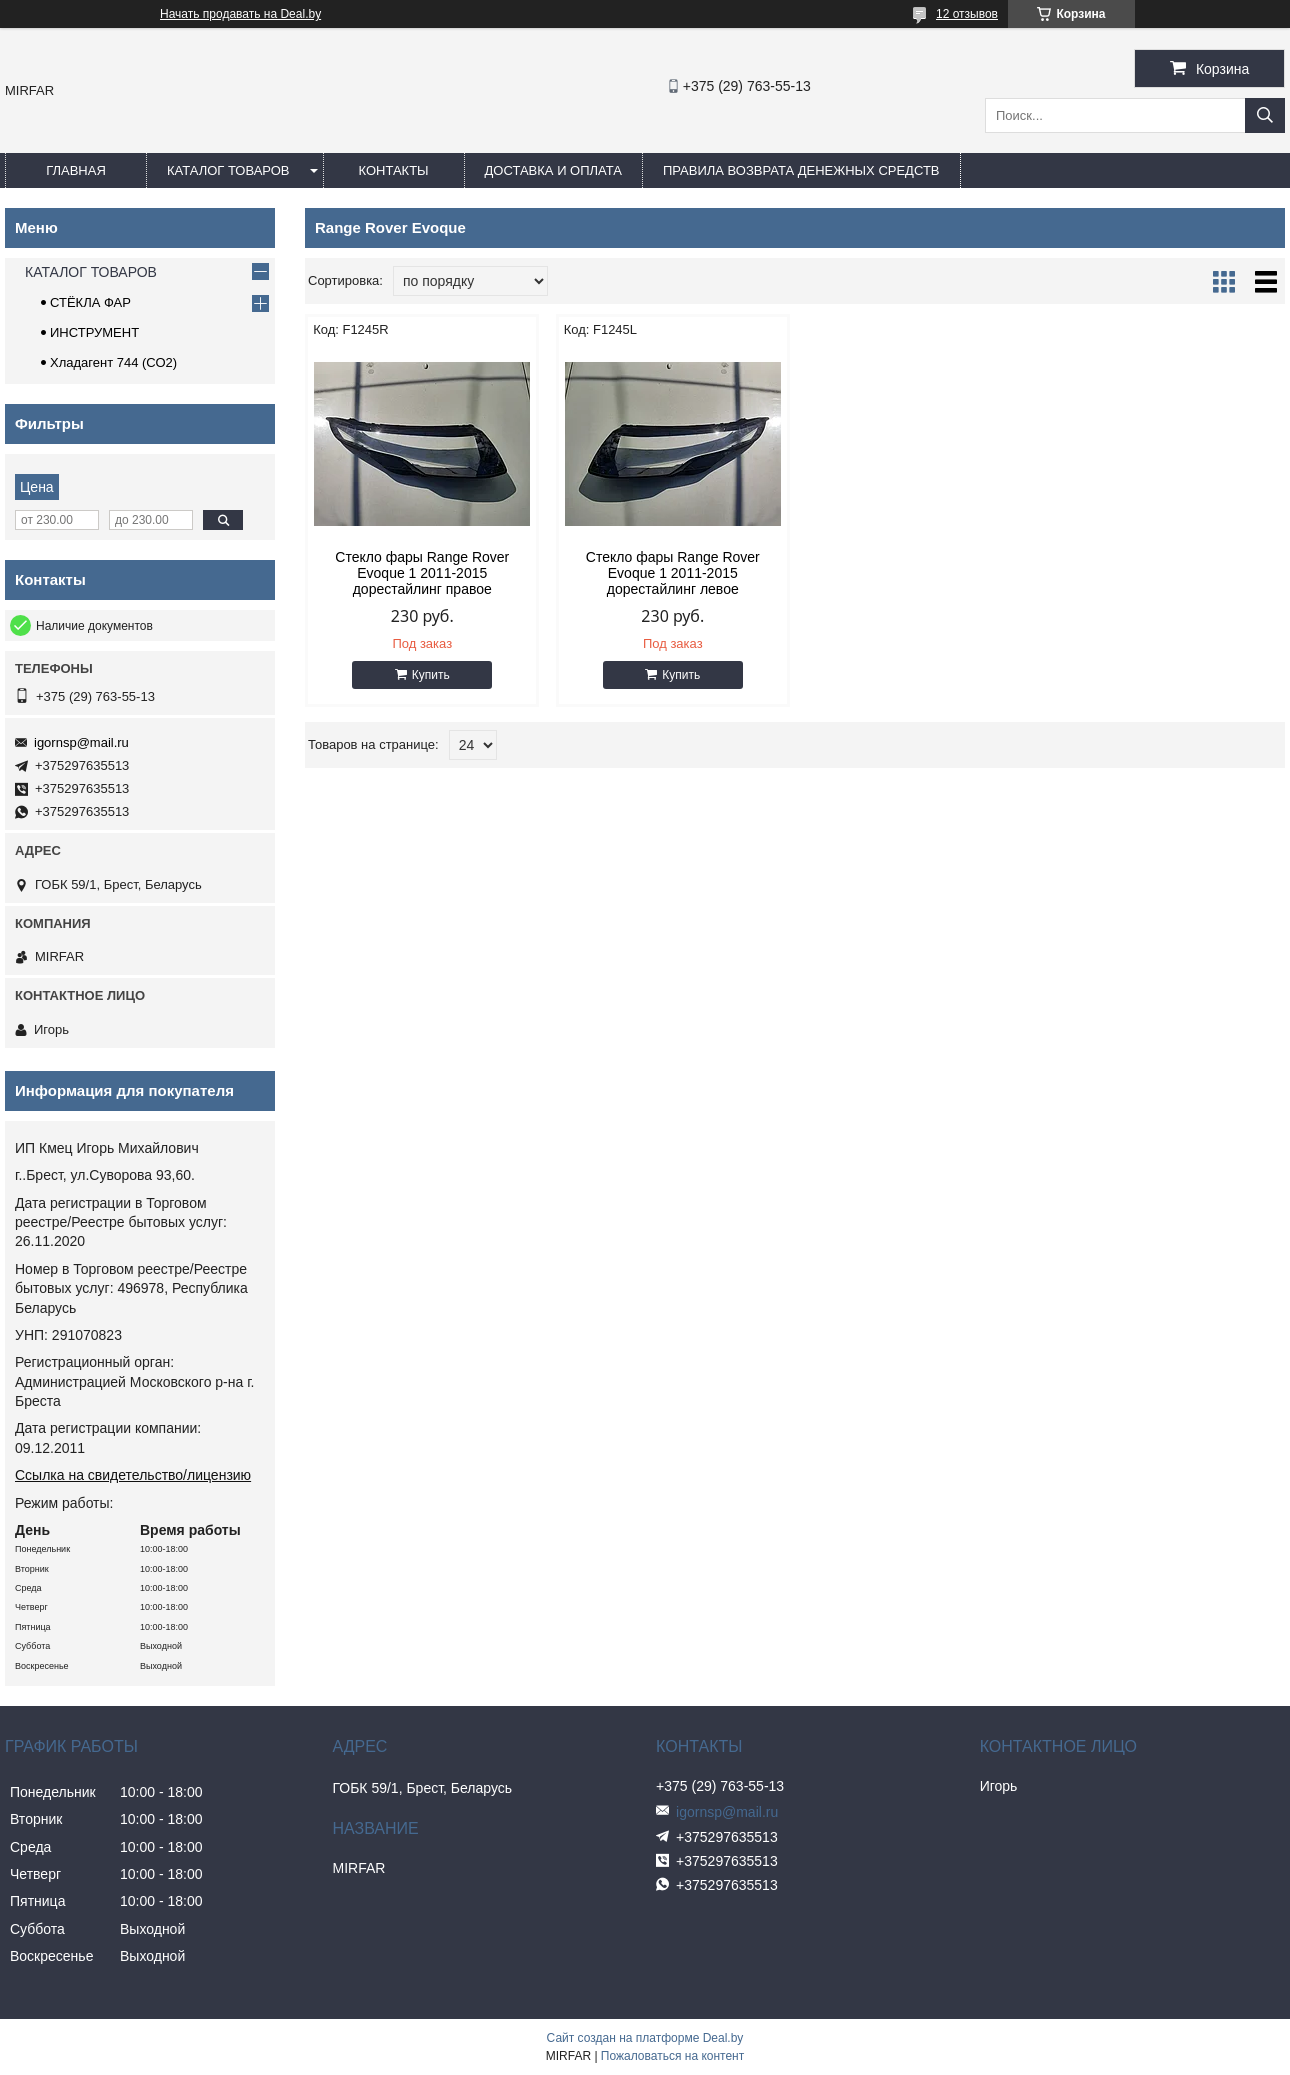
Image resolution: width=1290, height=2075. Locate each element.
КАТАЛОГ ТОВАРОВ (228, 170)
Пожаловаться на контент (672, 2056)
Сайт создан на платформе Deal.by (645, 2038)
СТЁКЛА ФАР (90, 302)
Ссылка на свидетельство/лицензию (133, 1475)
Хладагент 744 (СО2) (113, 362)
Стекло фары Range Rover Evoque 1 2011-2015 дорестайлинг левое (670, 573)
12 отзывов (967, 14)
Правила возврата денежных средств (801, 170)
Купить (430, 675)
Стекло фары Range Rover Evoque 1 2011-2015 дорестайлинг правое (422, 573)
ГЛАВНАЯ (76, 170)
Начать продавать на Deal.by (240, 14)
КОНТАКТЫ (393, 170)
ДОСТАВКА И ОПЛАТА (553, 170)
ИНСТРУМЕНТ (94, 332)
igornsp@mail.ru (81, 742)
